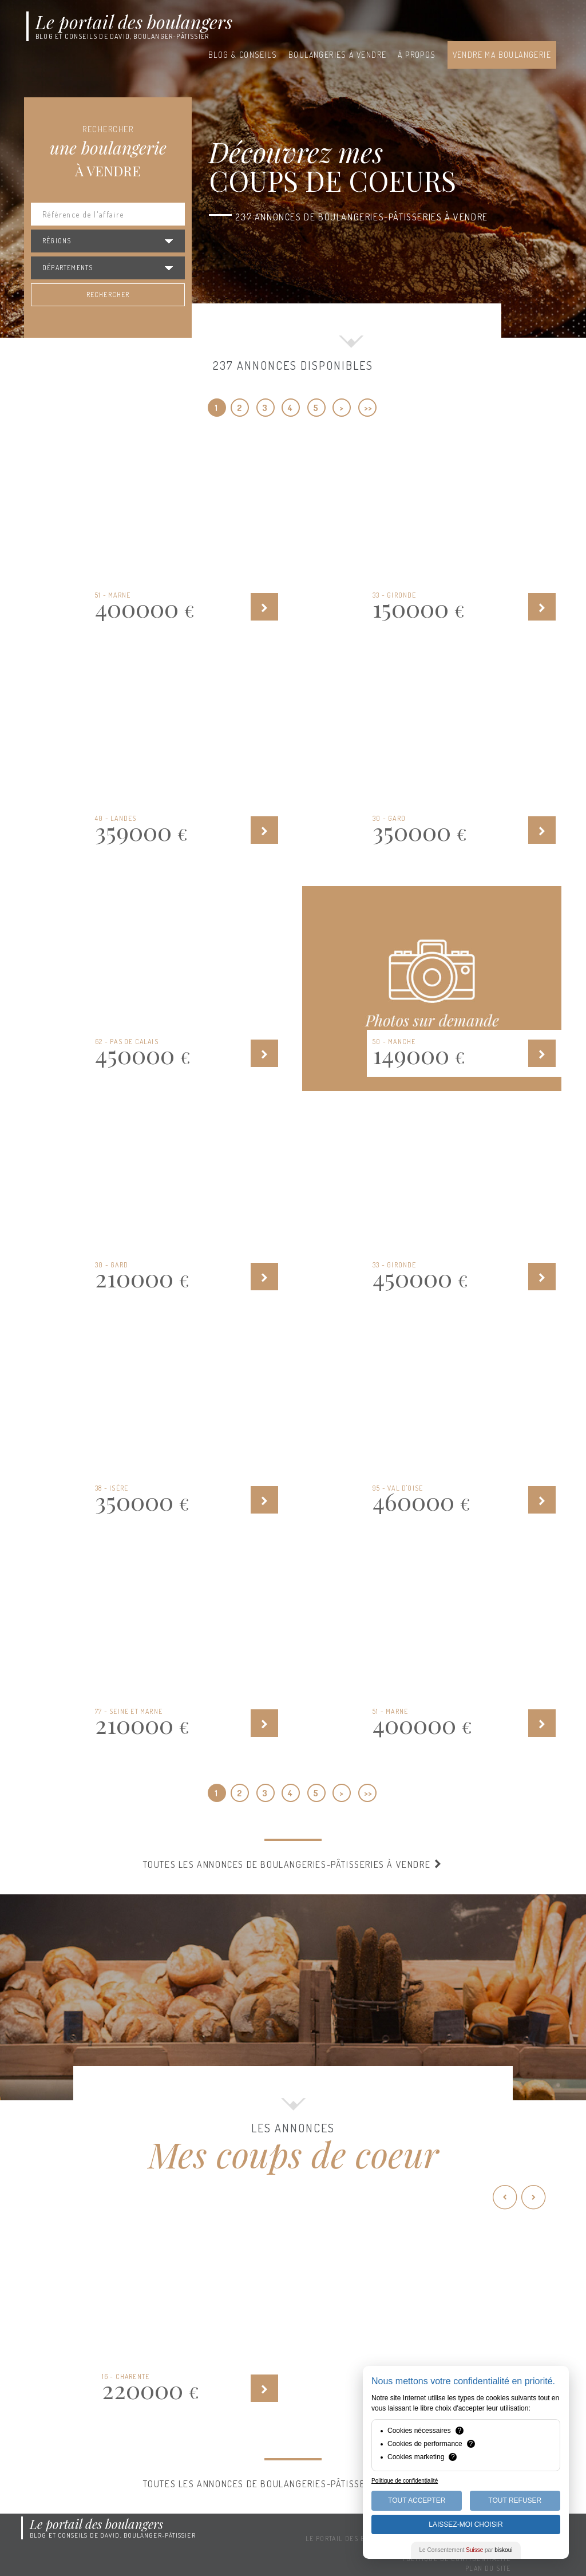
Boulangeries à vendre (337, 55)
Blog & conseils (242, 55)
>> (368, 407)
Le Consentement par (466, 2550)
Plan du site (488, 2568)
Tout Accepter (416, 2500)
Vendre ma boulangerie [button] (502, 55)
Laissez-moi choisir (465, 2524)
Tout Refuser (514, 2500)
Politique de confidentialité (404, 2481)
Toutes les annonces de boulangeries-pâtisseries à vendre (293, 1864)
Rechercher (108, 294)
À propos (416, 55)
